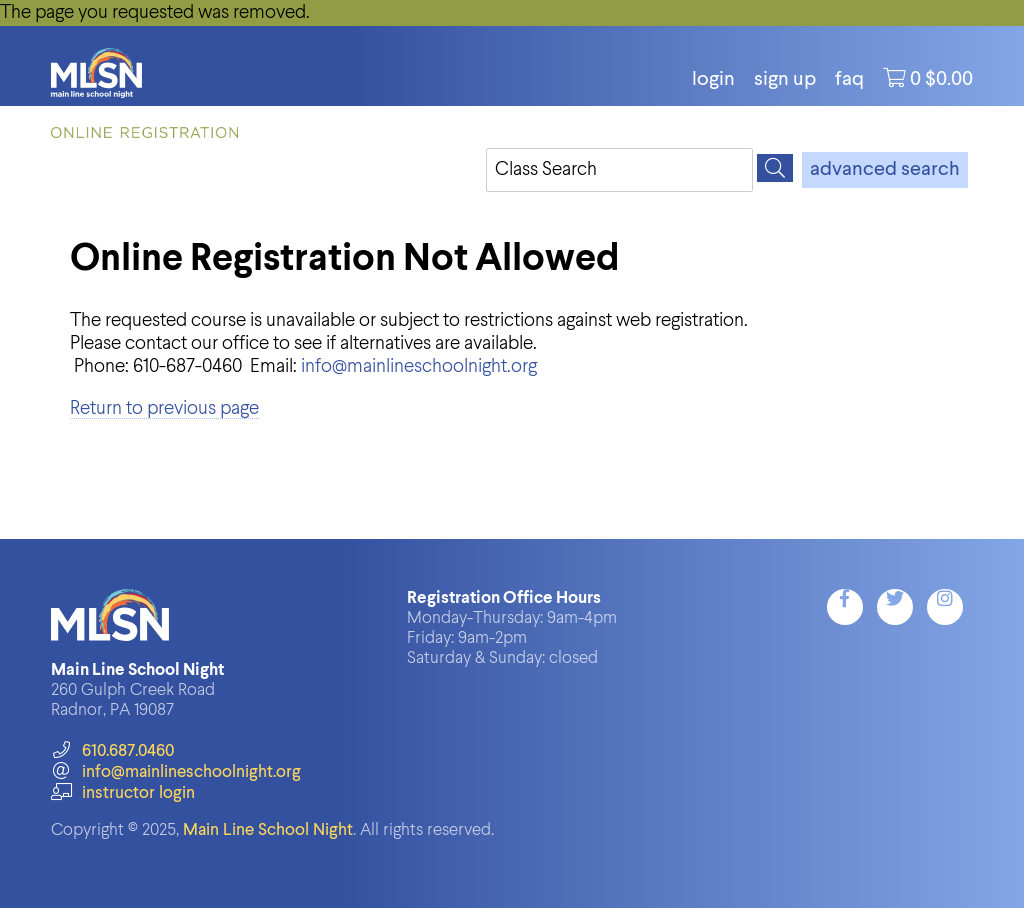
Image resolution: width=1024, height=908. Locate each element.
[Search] (775, 168)
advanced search (885, 170)
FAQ (849, 80)
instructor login (123, 793)
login (713, 80)
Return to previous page (164, 408)
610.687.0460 (112, 751)
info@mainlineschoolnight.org (419, 366)
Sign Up (785, 80)
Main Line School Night (268, 830)
